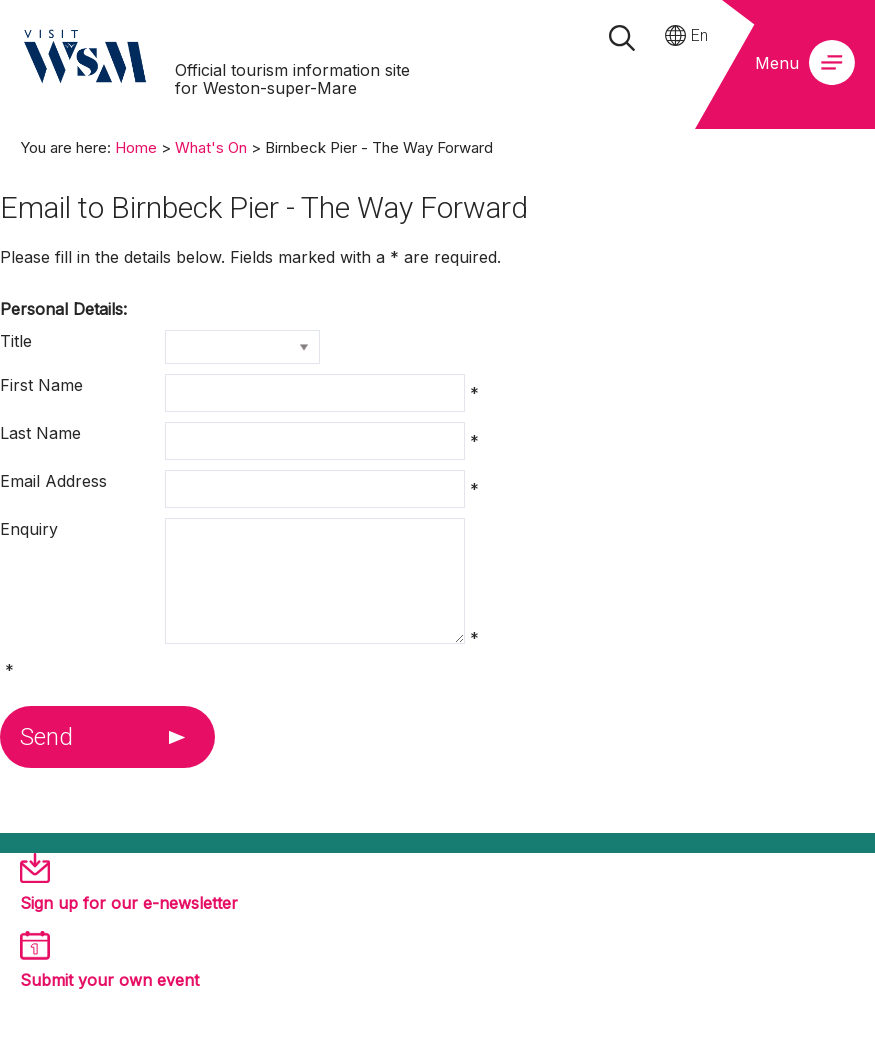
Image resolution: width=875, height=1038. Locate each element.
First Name (41, 385)
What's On (211, 147)
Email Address (53, 481)
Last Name (40, 433)
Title (16, 341)
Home (136, 147)
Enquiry (29, 529)
